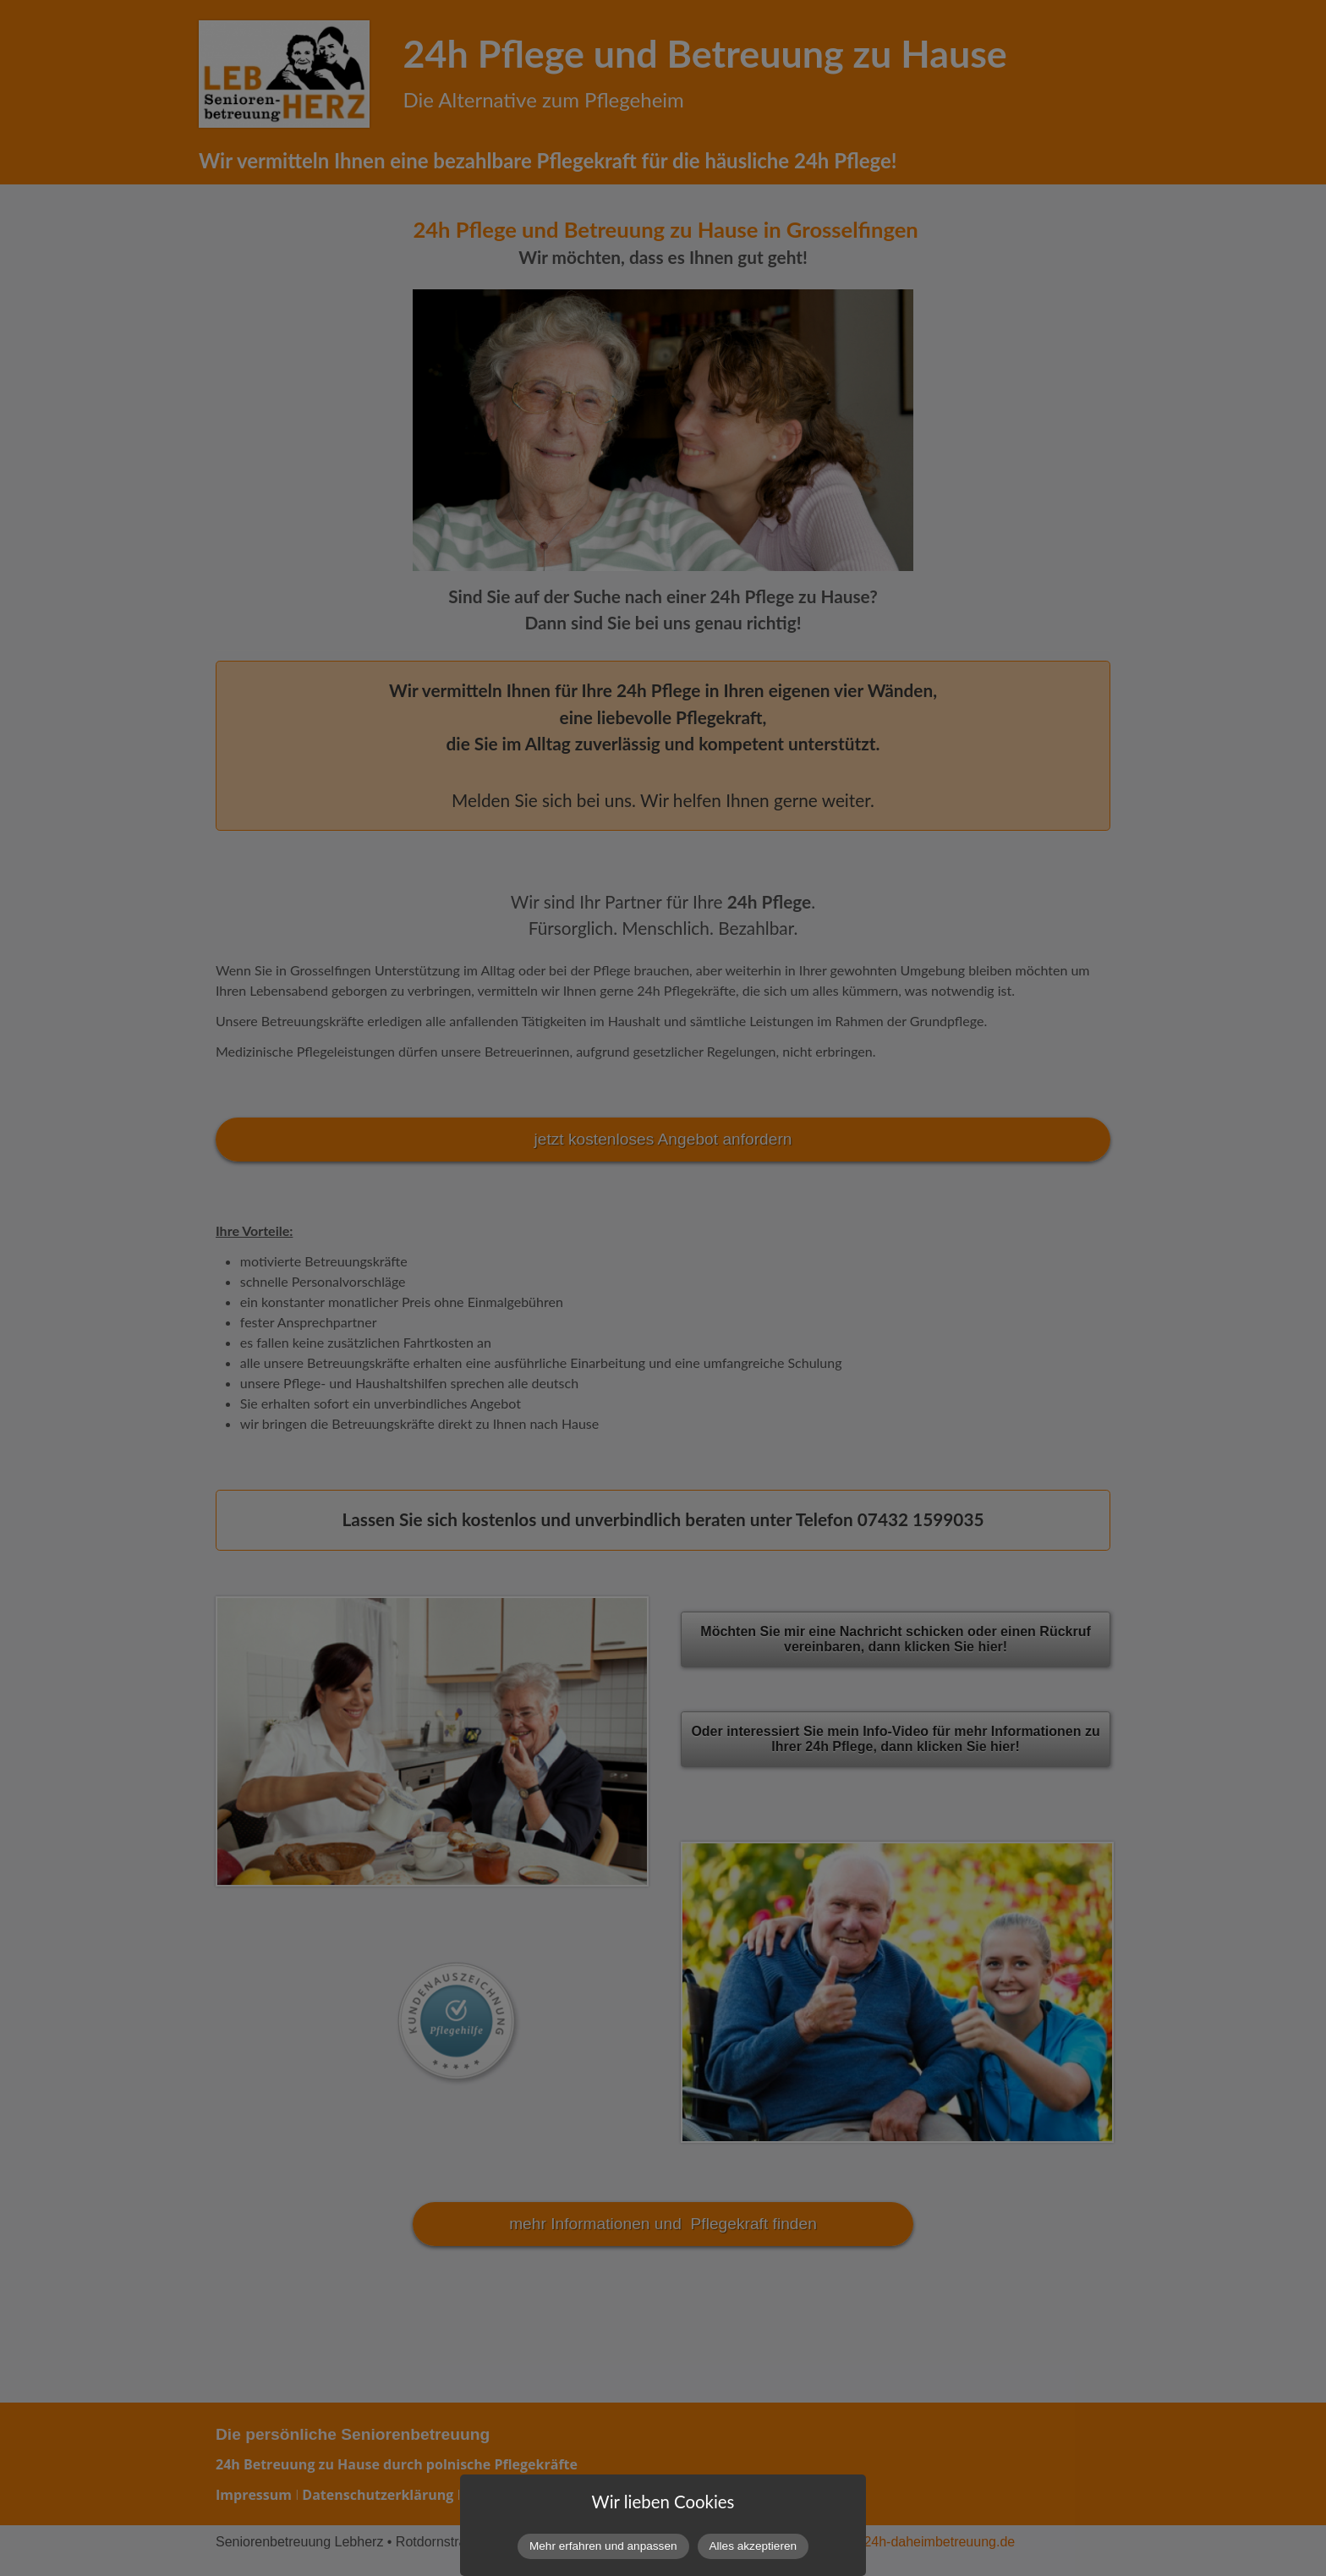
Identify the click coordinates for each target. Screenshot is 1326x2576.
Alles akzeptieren (753, 2546)
